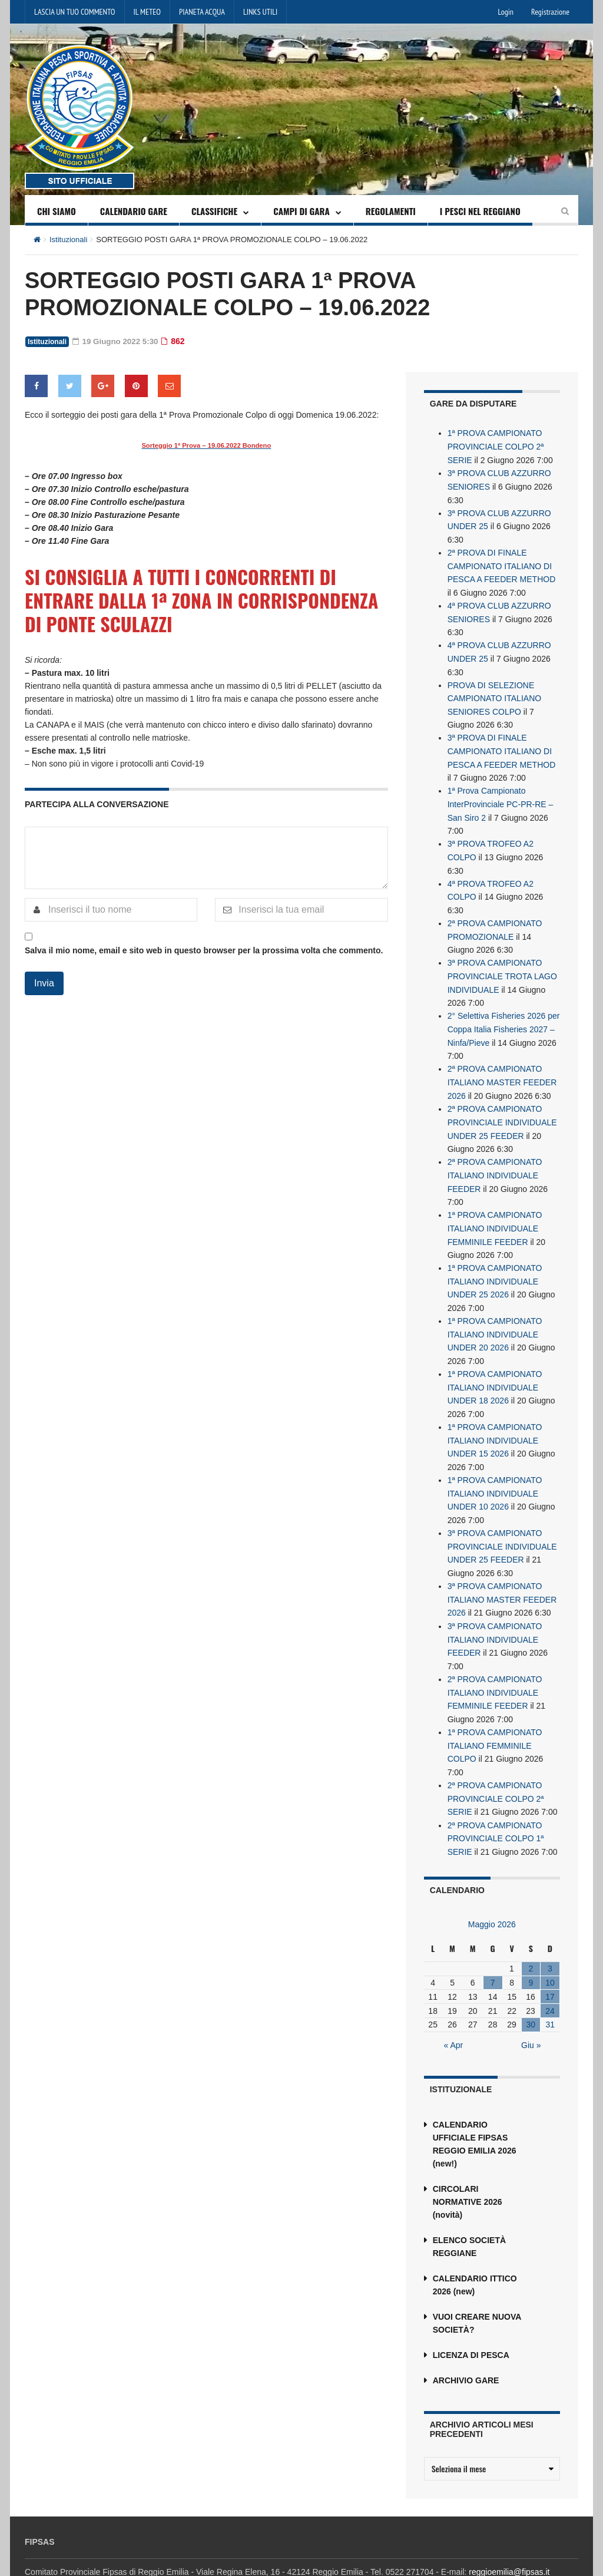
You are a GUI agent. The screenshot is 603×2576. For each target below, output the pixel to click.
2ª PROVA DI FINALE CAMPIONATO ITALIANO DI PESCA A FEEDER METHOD (502, 562)
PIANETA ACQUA (202, 11)
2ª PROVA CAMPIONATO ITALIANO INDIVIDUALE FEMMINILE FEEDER (495, 1664)
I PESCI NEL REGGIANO (480, 210)
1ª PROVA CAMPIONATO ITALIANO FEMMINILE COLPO (495, 1716)
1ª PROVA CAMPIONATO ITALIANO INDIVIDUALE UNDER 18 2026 (495, 1366)
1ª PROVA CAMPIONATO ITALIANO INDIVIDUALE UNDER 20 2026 (495, 1314)
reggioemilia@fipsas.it (509, 2539)
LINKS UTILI (260, 11)
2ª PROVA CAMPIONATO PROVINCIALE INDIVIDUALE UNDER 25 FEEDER (502, 1107)
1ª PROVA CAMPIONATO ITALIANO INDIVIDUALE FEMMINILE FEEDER (495, 1210)
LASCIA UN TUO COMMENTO (74, 11)
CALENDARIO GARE (133, 210)
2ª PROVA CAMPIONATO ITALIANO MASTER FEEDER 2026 (502, 1068)
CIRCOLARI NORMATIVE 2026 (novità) (467, 2169)
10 (550, 1950)
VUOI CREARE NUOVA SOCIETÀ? (477, 2291)
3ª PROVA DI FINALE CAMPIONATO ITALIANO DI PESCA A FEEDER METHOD (502, 744)
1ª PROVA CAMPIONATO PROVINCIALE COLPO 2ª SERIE (496, 446)
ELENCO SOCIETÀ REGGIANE (469, 2214)
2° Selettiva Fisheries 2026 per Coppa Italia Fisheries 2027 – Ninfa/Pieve (504, 1016)
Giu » (531, 2012)
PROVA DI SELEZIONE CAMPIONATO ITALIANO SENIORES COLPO (494, 692)
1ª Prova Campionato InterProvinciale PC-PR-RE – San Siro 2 (501, 796)
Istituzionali (68, 239)
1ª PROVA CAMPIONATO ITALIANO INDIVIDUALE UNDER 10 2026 (495, 1470)
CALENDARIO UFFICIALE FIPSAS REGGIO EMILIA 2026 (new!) (474, 2112)
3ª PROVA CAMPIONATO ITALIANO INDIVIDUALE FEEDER (495, 1612)
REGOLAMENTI (391, 210)
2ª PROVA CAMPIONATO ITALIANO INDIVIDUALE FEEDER (495, 1159)
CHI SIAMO (56, 210)
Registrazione (550, 11)
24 (550, 1978)
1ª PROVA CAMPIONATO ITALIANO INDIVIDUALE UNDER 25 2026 (495, 1262)
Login (505, 11)
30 (531, 1992)
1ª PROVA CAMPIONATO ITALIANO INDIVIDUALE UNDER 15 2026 (495, 1418)
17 (550, 1964)
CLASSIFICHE (214, 210)
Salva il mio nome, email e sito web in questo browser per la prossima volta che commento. (204, 950)
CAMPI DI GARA (301, 210)
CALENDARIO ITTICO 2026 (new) (475, 2252)
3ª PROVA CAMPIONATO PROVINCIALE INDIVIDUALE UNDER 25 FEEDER (502, 1522)
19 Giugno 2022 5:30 (117, 341)
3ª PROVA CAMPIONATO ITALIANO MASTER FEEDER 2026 (502, 1573)
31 (550, 1992)
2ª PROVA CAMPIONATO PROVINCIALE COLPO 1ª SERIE (496, 1807)
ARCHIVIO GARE (466, 2348)
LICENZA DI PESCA (471, 2322)
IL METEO (147, 11)
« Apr (453, 2012)
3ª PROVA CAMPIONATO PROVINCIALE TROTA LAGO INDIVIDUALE (502, 964)
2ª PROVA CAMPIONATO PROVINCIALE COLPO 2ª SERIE (496, 1768)
